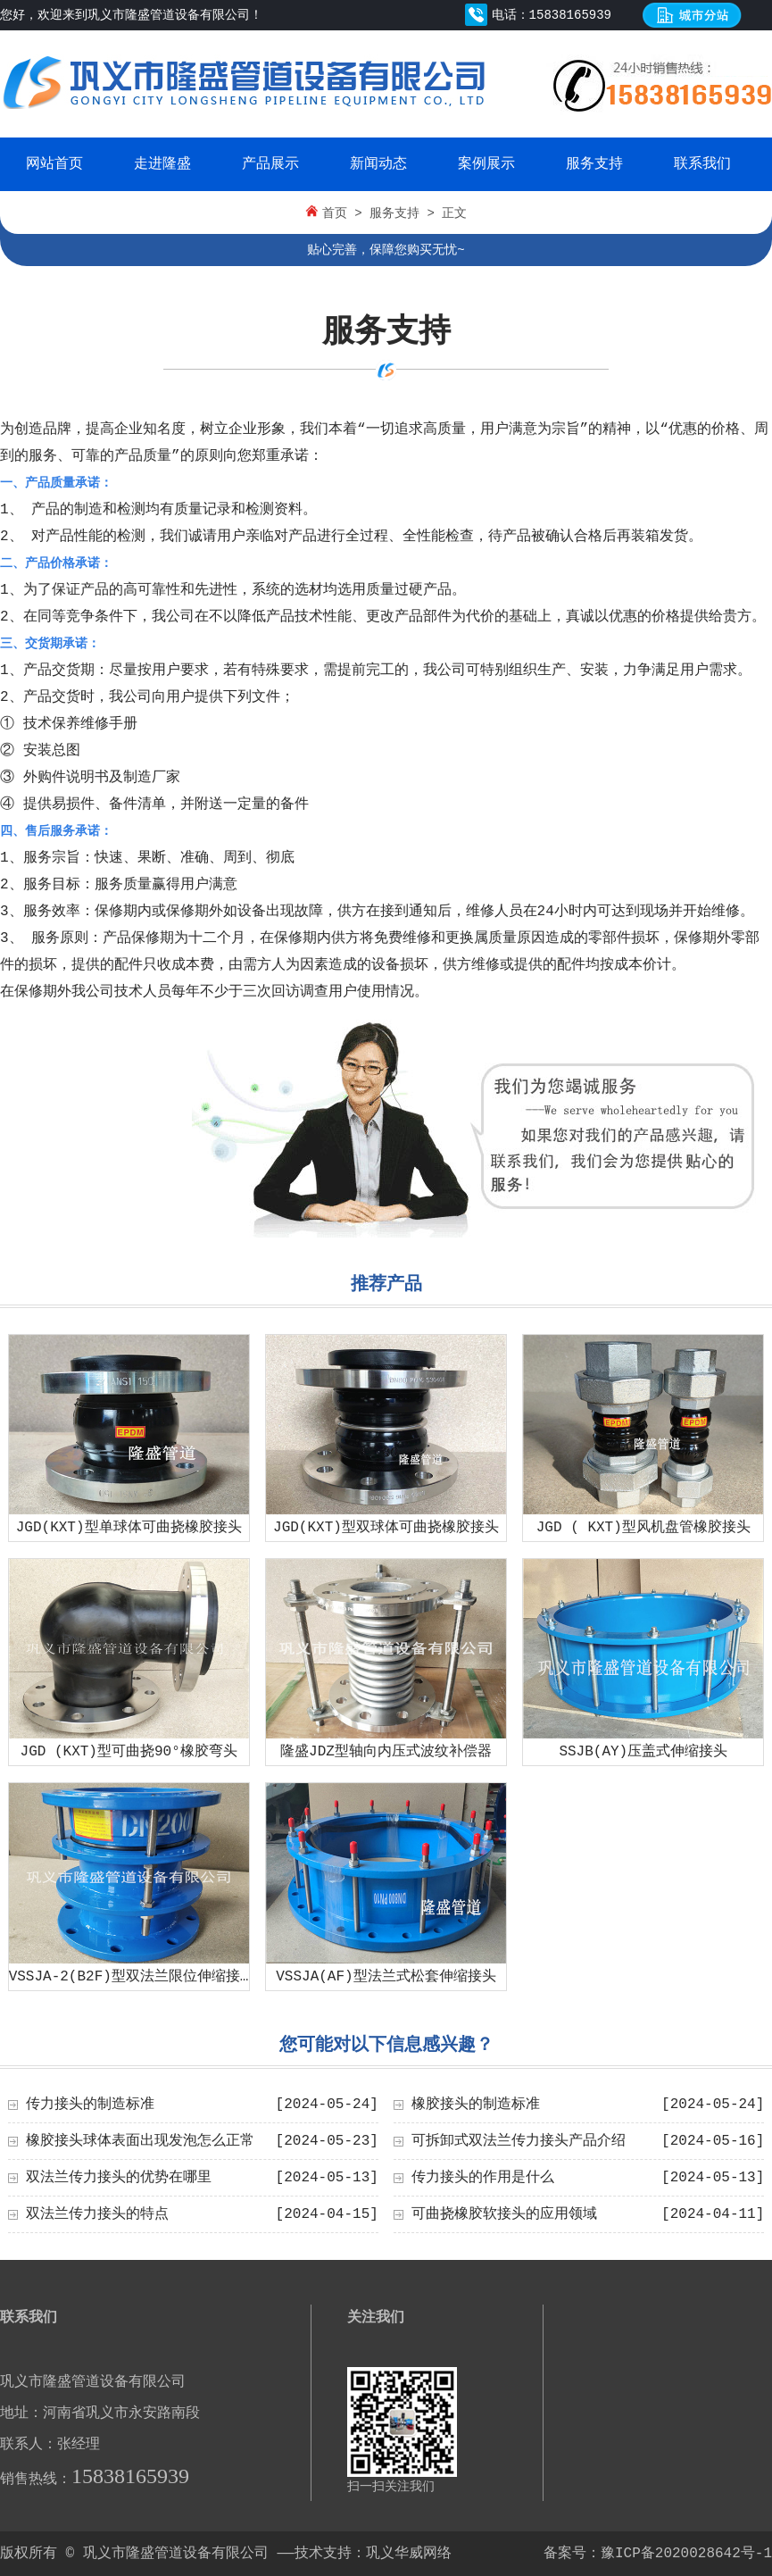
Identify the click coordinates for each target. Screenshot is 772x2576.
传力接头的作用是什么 (482, 2178)
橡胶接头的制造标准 (475, 2105)
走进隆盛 (162, 164)
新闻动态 (378, 164)
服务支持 (594, 164)
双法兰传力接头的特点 (97, 2214)
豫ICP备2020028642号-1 (686, 2554)
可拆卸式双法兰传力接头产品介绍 (518, 2141)
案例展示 (486, 164)
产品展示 (270, 164)
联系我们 (702, 164)
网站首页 (54, 164)
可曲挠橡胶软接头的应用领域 (504, 2214)
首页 (334, 213)
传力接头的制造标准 (90, 2105)
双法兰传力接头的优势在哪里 (119, 2178)
